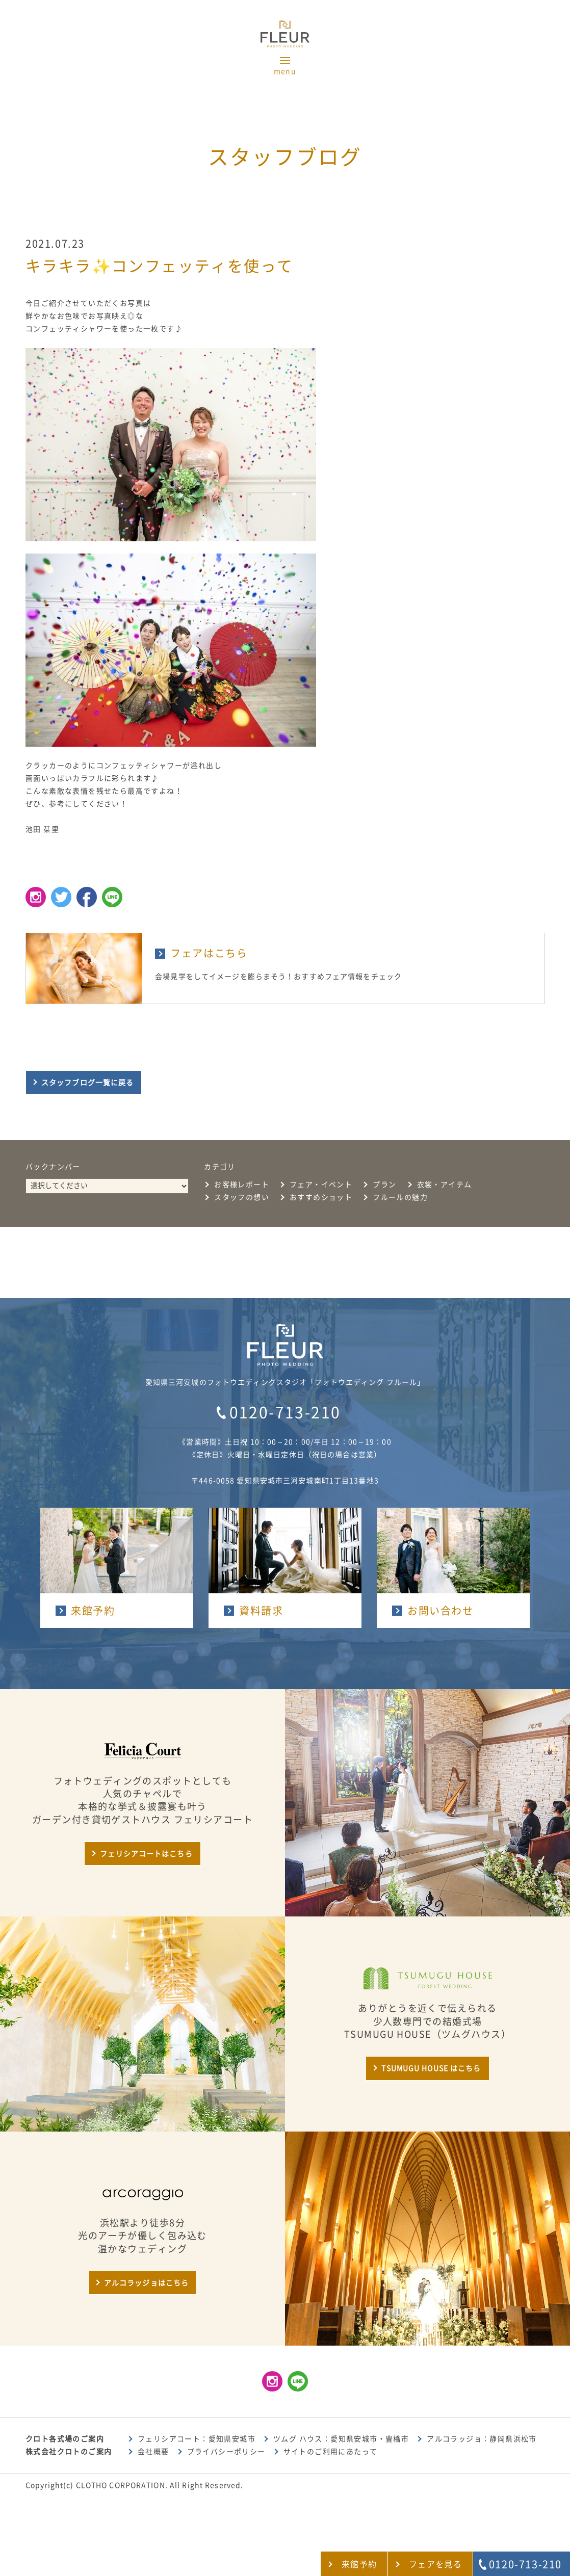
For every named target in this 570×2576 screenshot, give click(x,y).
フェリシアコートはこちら (146, 1853)
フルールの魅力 (400, 1197)
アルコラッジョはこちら (146, 2282)
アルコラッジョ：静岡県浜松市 (482, 2438)
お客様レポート (241, 1184)
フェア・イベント (321, 1184)
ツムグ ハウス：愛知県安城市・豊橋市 (341, 2438)
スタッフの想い (241, 1197)
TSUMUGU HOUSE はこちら (431, 2068)
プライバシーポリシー (226, 2451)
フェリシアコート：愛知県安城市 (196, 2438)
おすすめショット (321, 1197)
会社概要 (153, 2451)
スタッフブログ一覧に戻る (87, 1082)
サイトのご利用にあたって (330, 2451)
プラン (384, 1184)
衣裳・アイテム (444, 1184)
